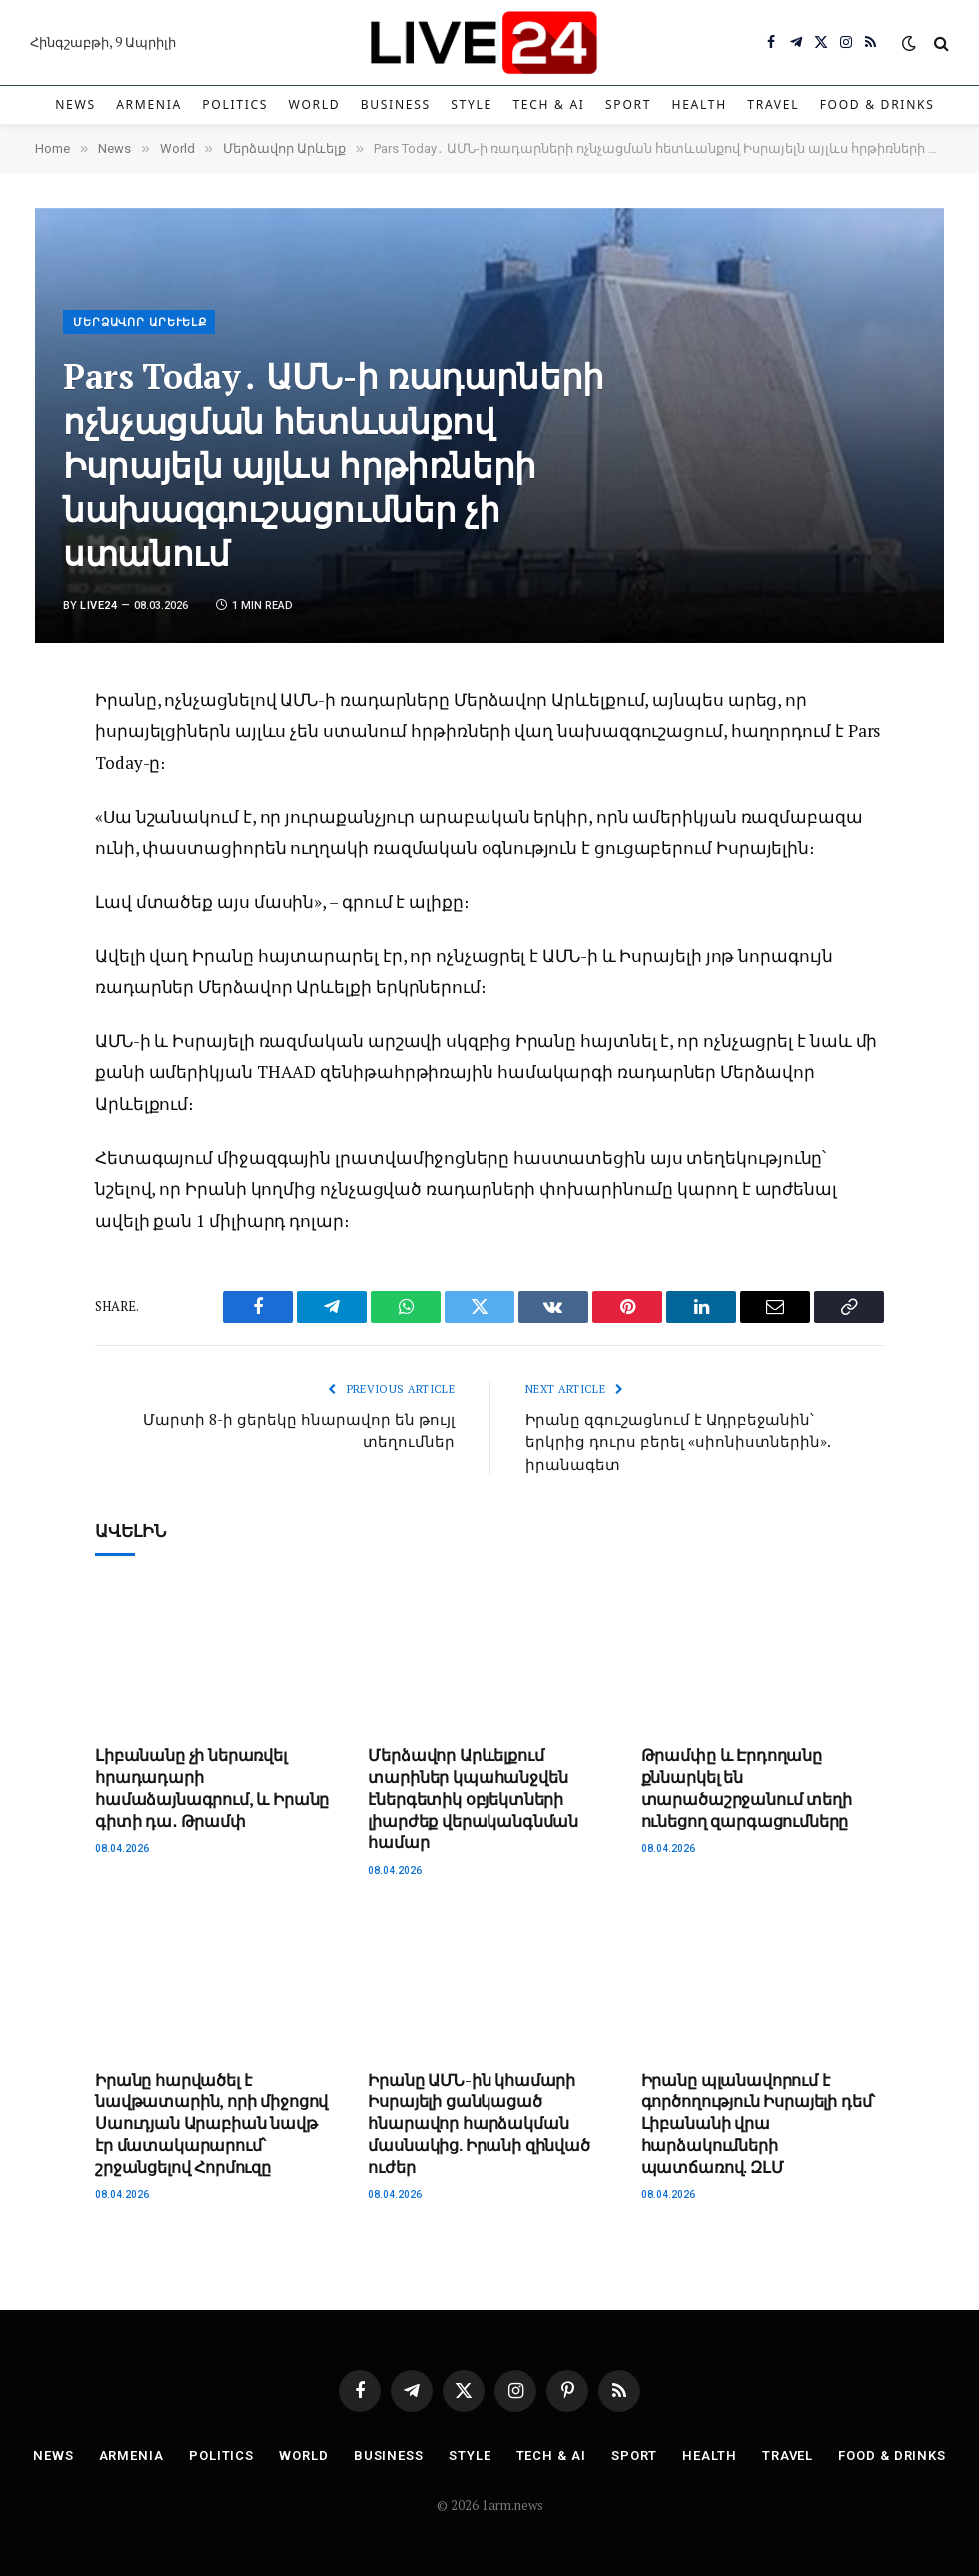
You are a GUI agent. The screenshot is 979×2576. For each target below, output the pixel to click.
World (315, 104)
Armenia (149, 104)
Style (471, 104)
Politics (235, 104)
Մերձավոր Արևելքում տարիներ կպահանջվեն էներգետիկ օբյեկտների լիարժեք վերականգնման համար (473, 1799)
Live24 (98, 605)
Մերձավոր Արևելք (140, 322)
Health (699, 104)
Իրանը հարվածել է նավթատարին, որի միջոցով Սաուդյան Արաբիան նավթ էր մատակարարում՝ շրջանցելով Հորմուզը (211, 2124)
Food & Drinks (877, 104)
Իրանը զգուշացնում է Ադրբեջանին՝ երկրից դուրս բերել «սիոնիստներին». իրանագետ (677, 1441)
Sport (628, 104)
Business (396, 104)
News (75, 104)
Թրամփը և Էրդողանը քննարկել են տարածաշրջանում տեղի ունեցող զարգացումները (746, 1788)
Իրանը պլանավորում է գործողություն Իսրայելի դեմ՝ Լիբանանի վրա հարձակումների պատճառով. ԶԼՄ (758, 2124)
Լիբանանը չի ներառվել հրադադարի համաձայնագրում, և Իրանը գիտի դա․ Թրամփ (212, 1788)
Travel (773, 104)
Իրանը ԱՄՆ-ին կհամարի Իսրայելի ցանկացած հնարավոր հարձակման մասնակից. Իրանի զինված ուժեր (478, 2124)
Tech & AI (548, 104)
